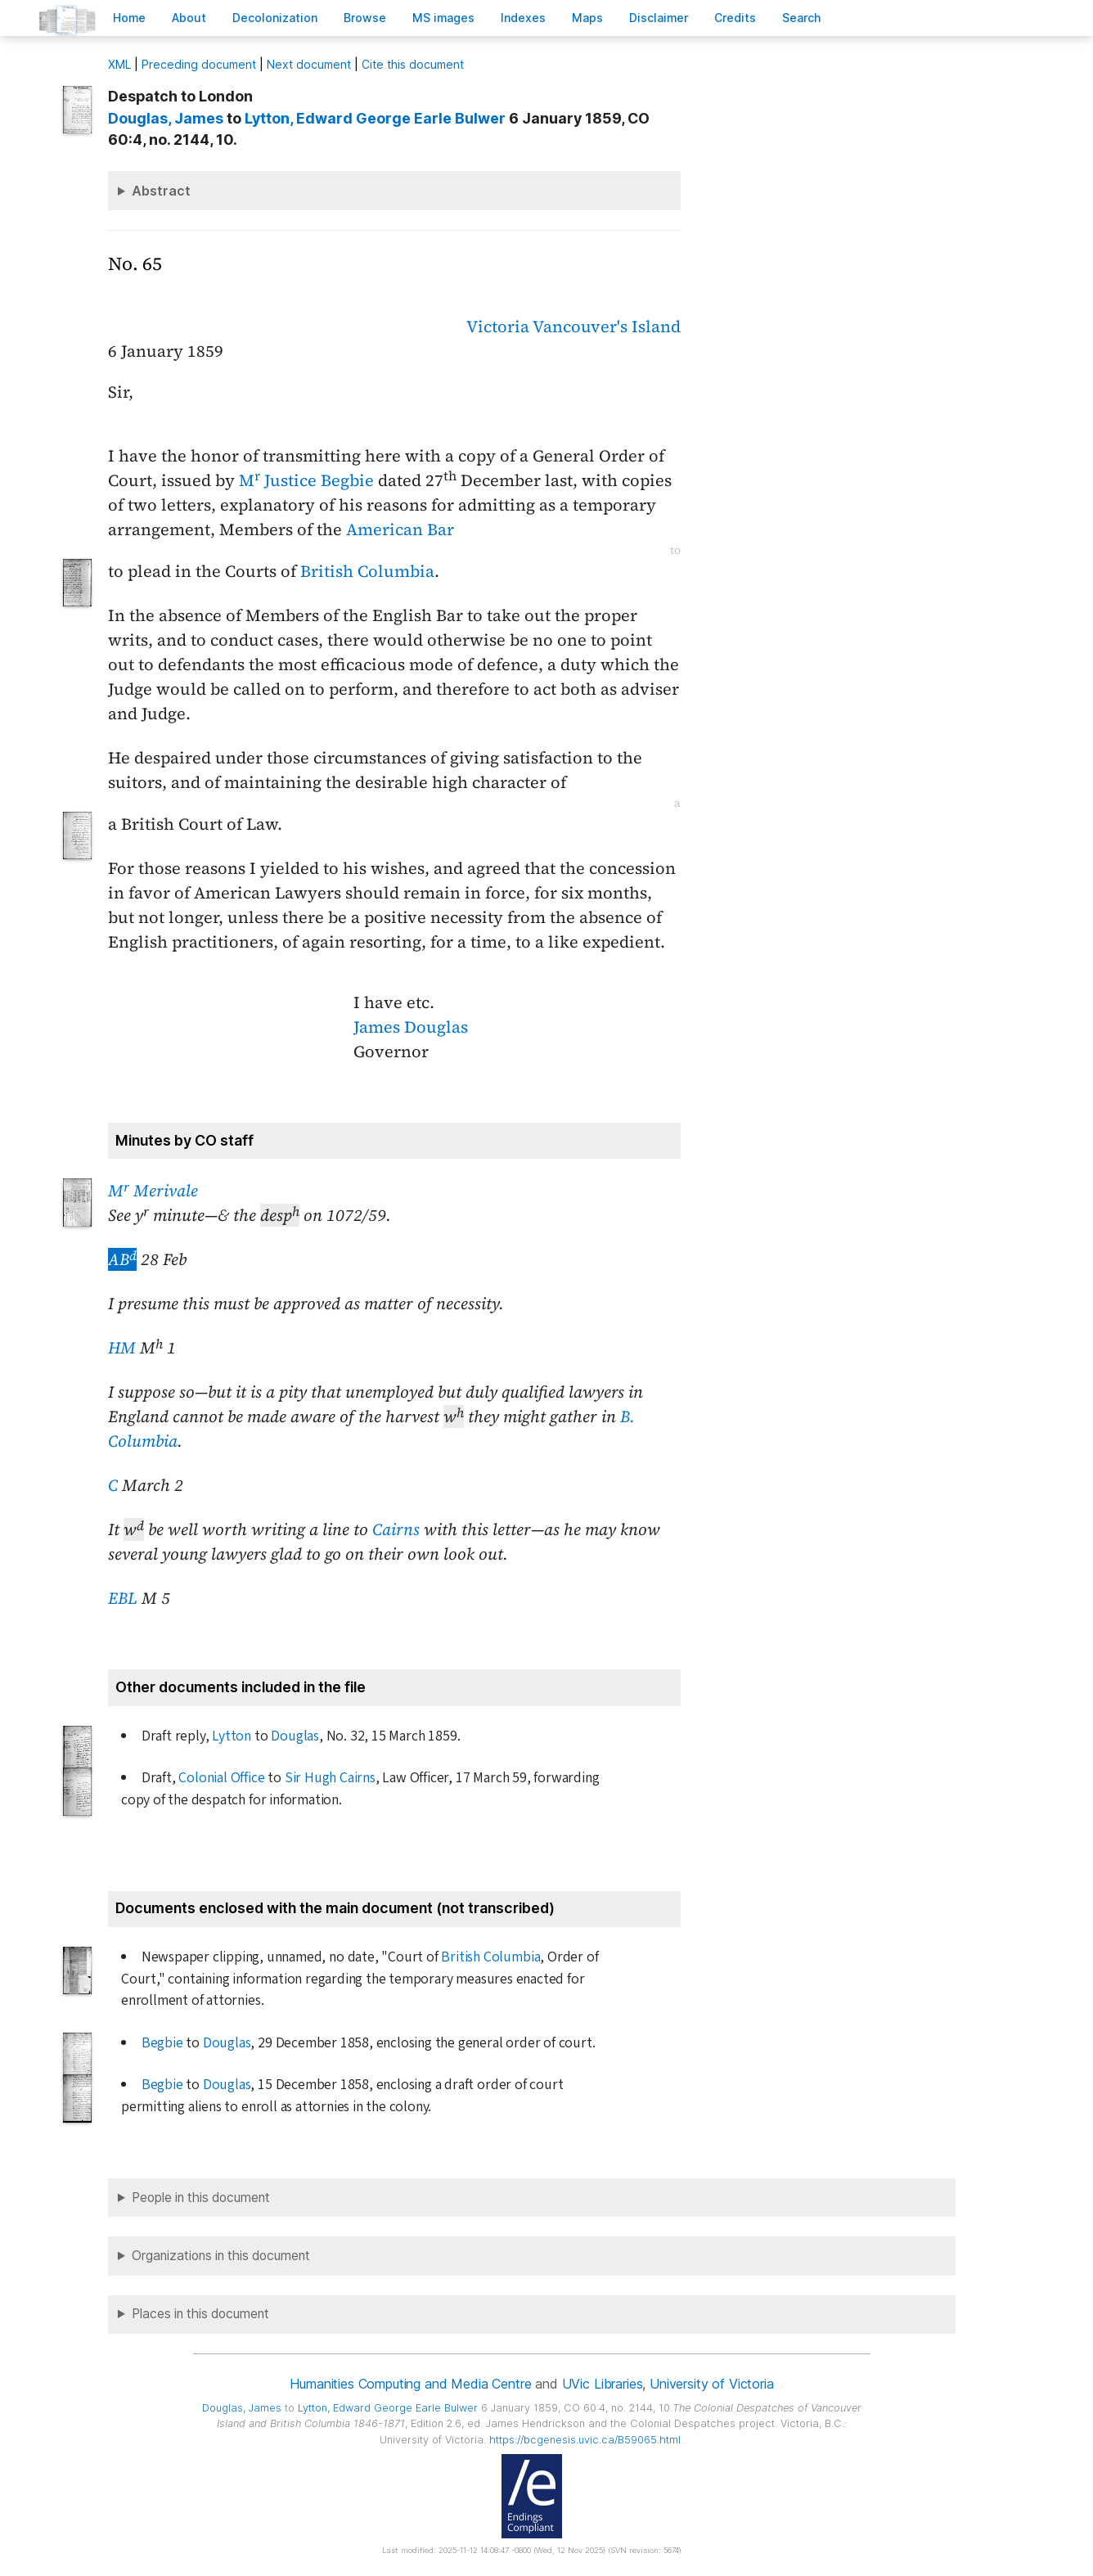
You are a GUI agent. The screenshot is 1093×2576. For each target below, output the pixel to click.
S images (443, 18)
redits (735, 18)
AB (122, 1259)
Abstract (161, 190)
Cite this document (413, 64)
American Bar (400, 529)
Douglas (295, 1736)
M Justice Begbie (306, 480)
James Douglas (410, 1027)
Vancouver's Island (607, 326)
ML (119, 64)
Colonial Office (221, 1778)
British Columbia (367, 571)
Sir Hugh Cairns (330, 1778)
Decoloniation (274, 18)
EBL (122, 1598)
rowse (365, 18)
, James (165, 118)
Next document (309, 64)
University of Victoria (711, 2384)
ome (129, 18)
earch (801, 18)
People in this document (201, 2197)
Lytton (231, 1736)
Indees (523, 18)
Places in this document (200, 2314)
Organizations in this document (221, 2255)
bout (189, 18)
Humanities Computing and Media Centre (410, 2384)
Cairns (396, 1529)
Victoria (497, 326)
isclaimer (658, 18)
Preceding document (199, 64)
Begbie (162, 2043)
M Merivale (153, 1190)
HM (122, 1347)
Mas (587, 18)
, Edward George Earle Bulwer (375, 118)
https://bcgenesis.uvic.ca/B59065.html (585, 2440)
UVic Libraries (602, 2384)
